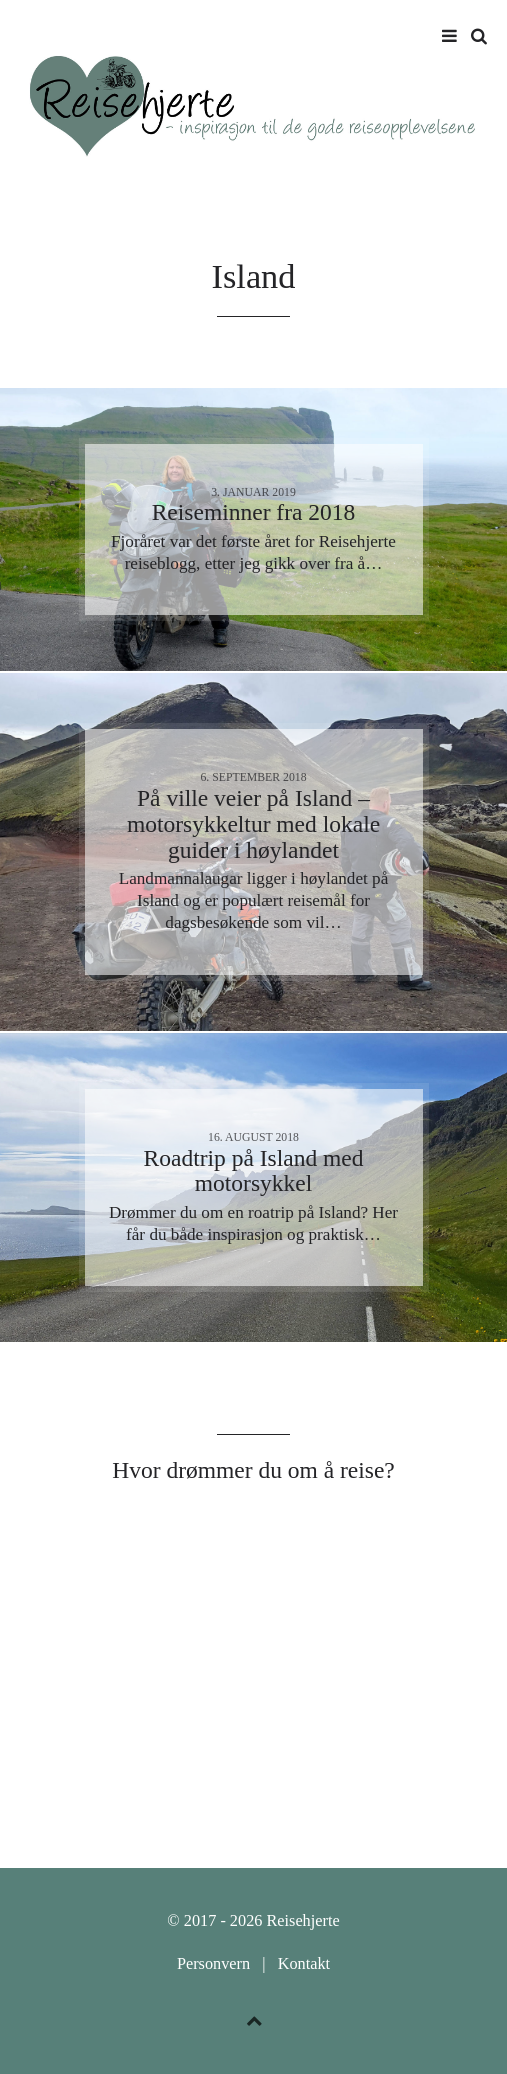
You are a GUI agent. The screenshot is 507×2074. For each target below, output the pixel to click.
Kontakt (304, 1964)
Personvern (213, 1964)
